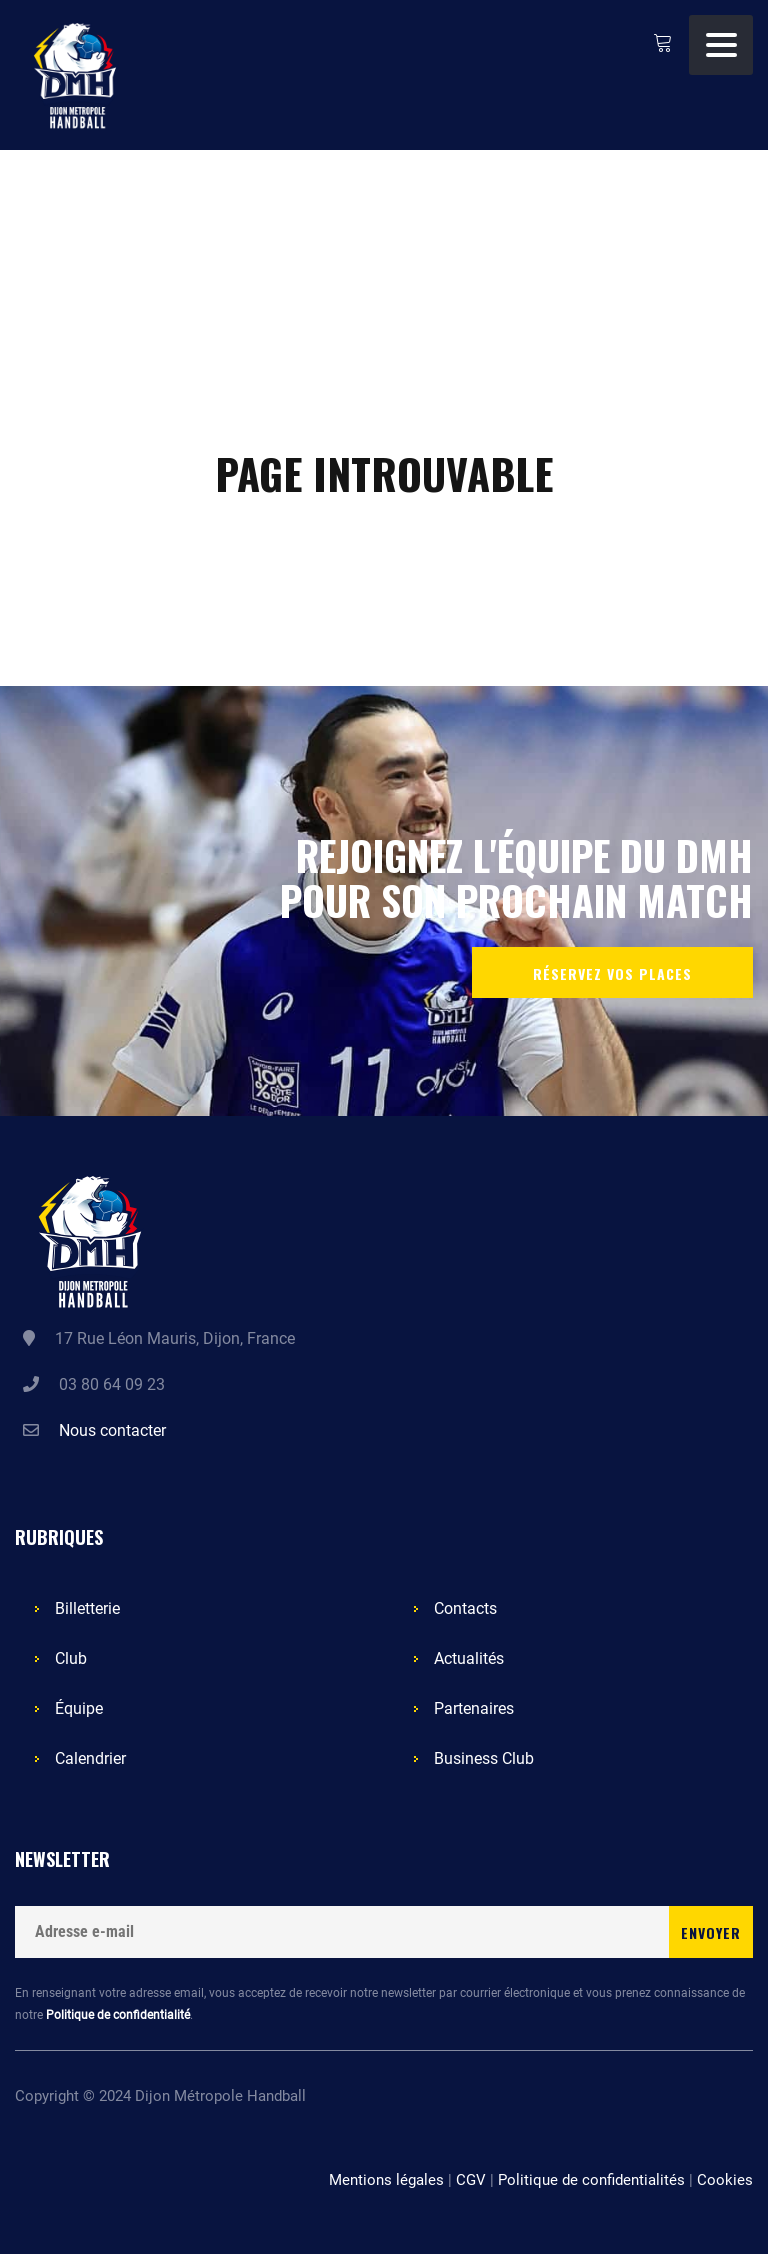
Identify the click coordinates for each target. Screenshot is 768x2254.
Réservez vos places (612, 973)
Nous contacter (112, 1430)
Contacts (465, 1608)
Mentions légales (386, 2180)
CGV (471, 2180)
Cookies (725, 2180)
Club (71, 1658)
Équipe (79, 1708)
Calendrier (90, 1758)
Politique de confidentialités (591, 2180)
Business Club (484, 1758)
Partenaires (474, 1708)
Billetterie (87, 1608)
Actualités (469, 1658)
